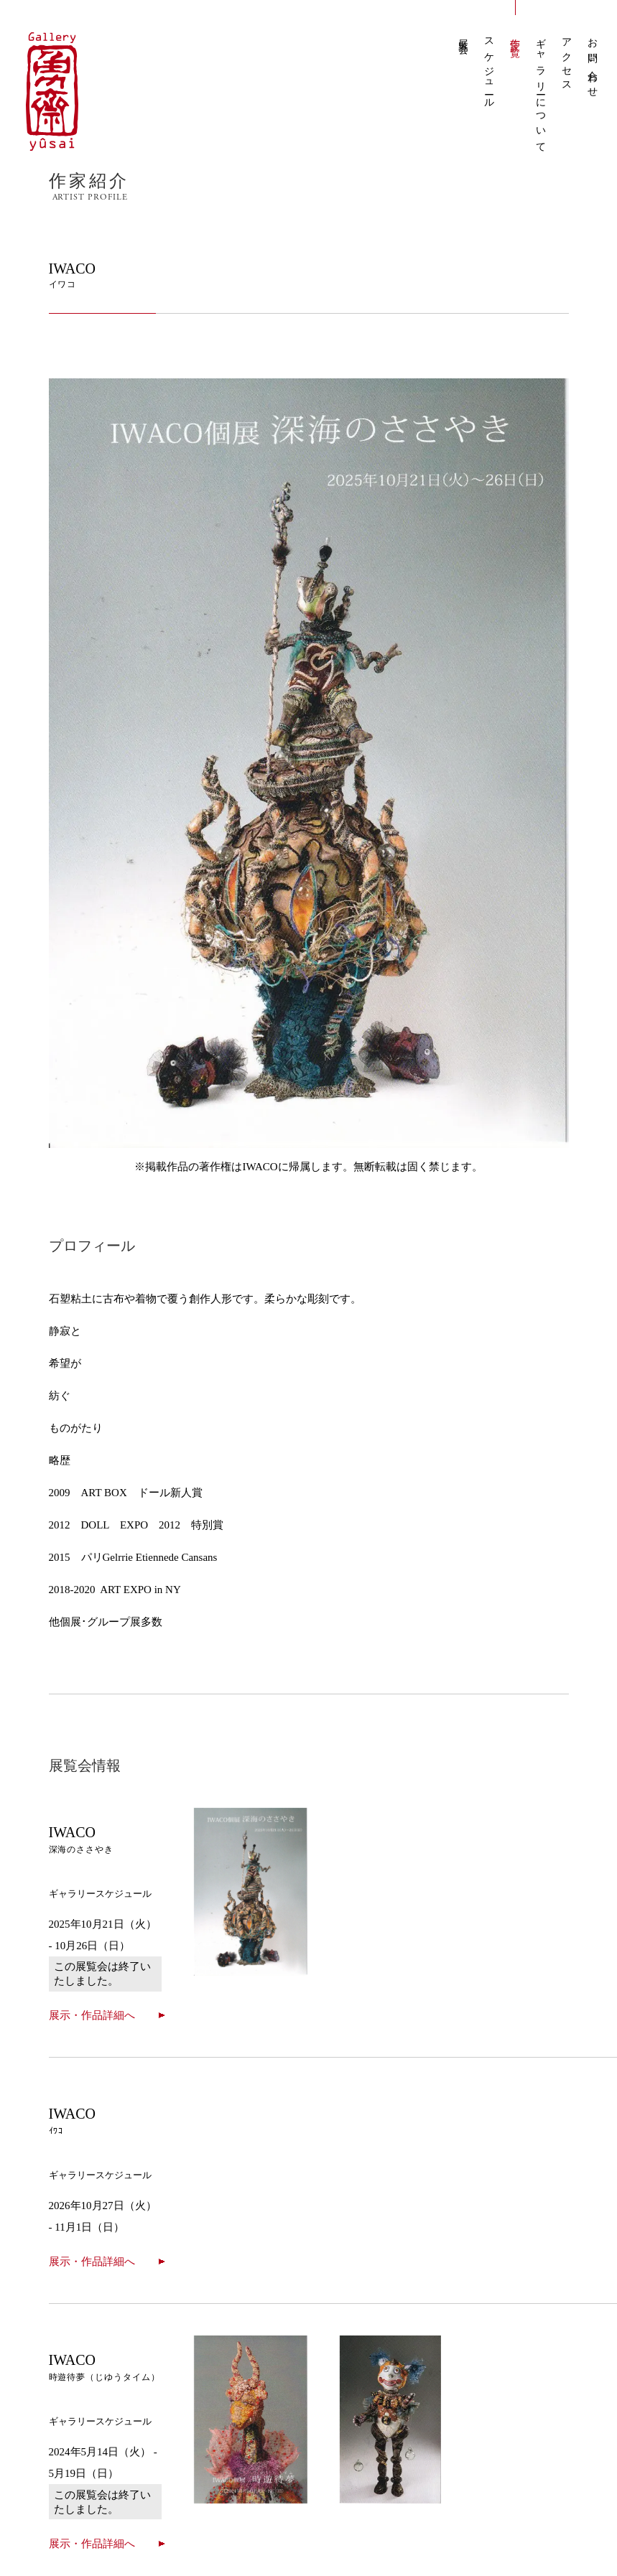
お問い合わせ (593, 63)
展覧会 (463, 35)
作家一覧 (515, 37)
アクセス (567, 60)
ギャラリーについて (541, 90)
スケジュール (489, 68)
